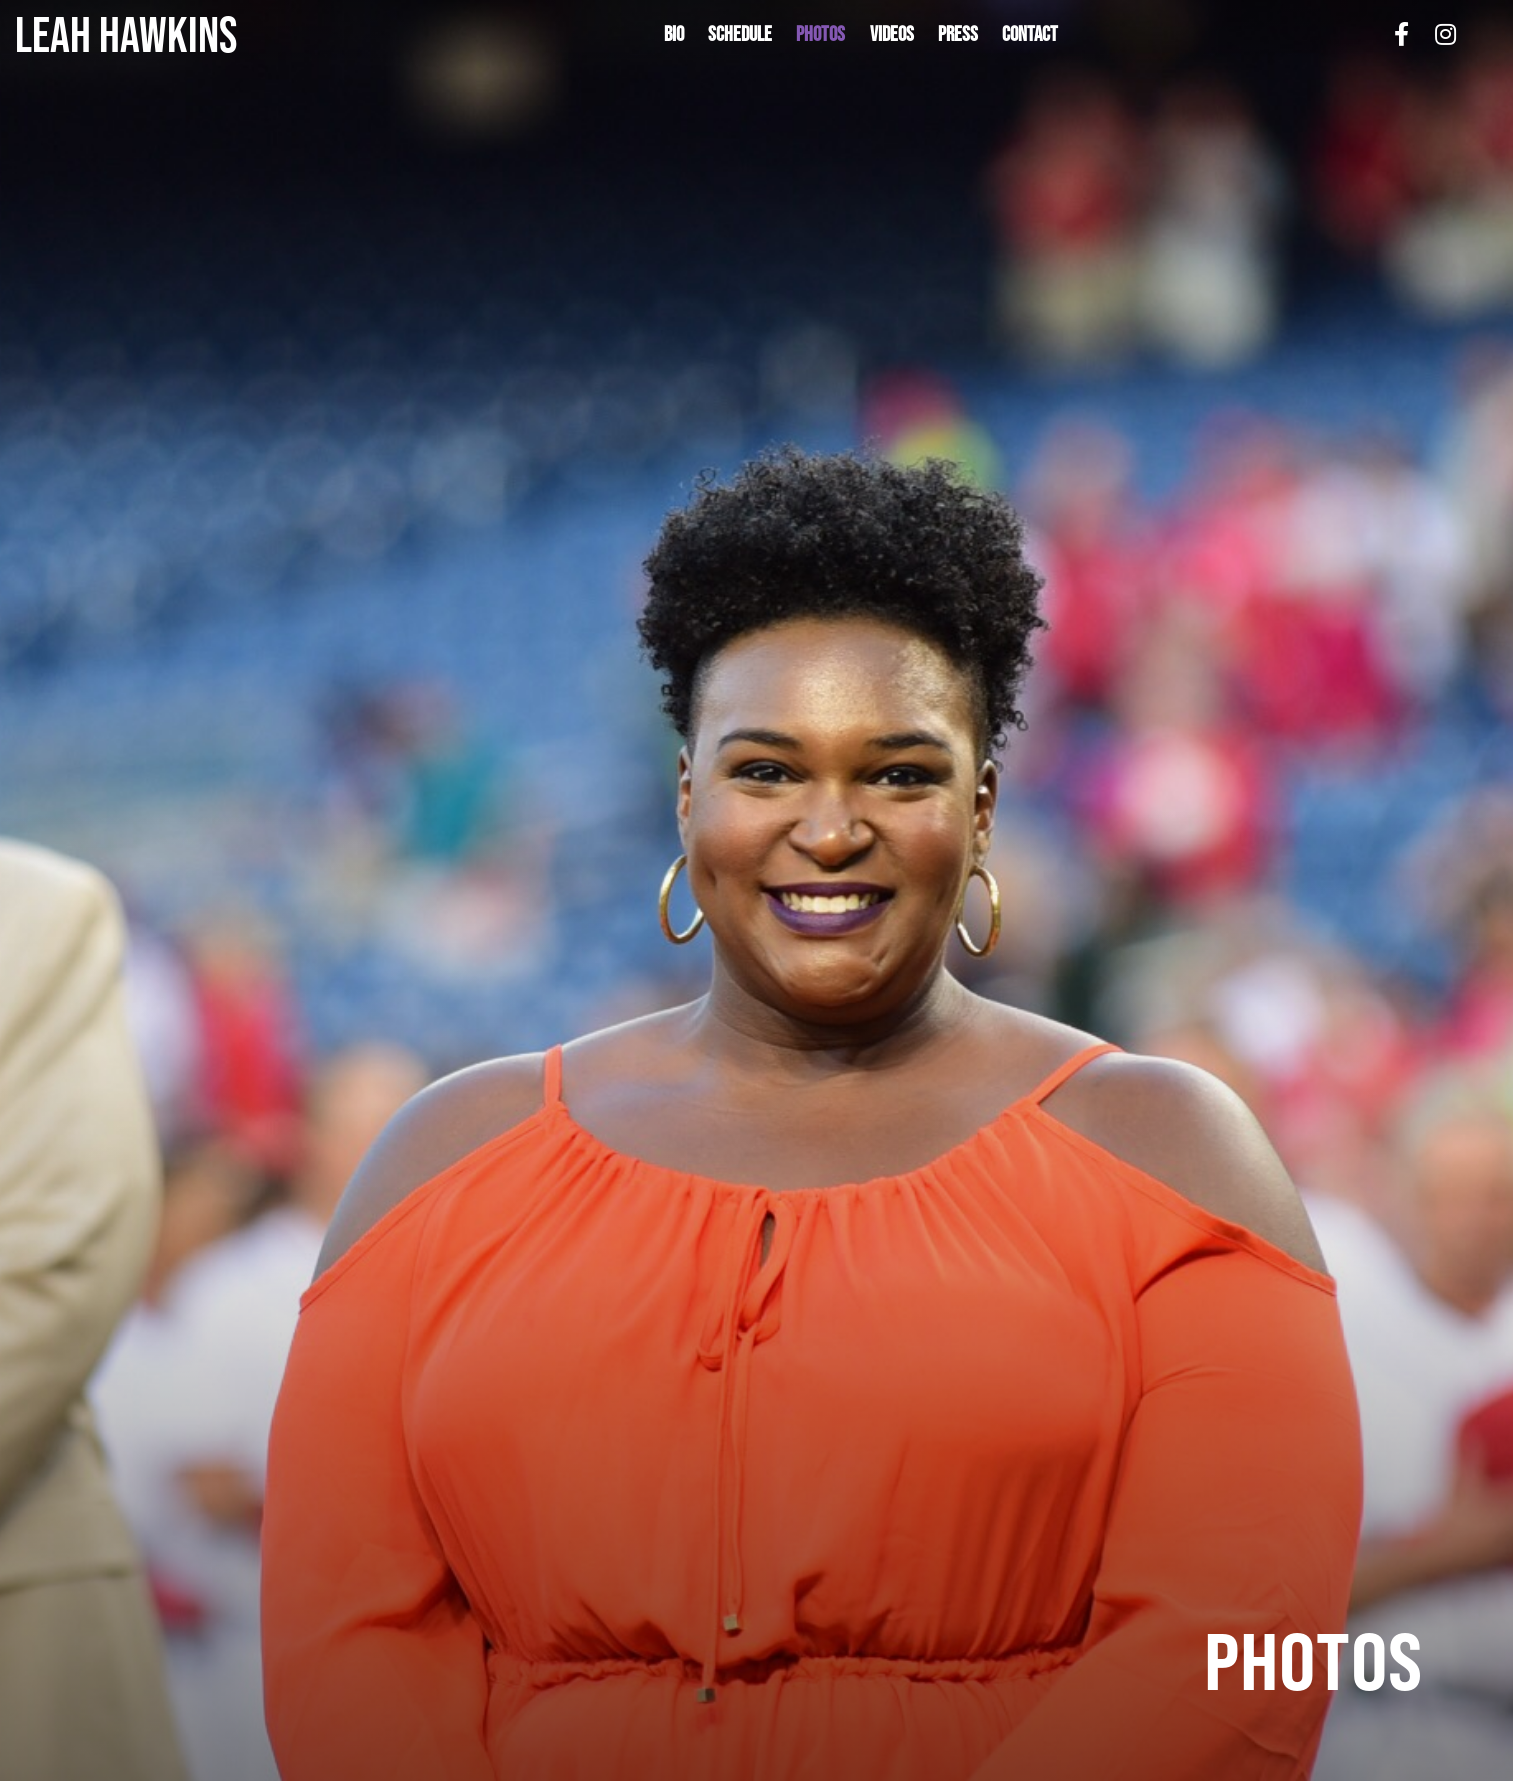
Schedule (740, 33)
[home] (179, 35)
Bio (674, 33)
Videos (892, 33)
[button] (820, 34)
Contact (1030, 33)
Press (958, 33)
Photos (820, 33)
